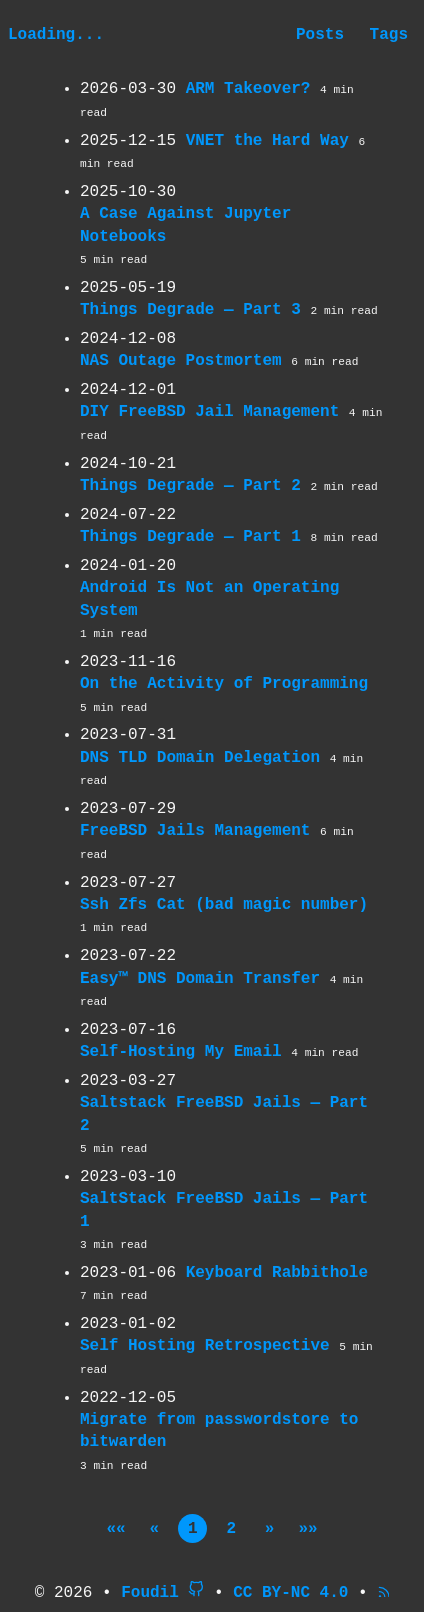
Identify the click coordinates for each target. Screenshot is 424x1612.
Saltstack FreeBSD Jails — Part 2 (224, 1114)
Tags (389, 35)
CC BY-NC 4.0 (290, 1593)
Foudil (150, 1593)
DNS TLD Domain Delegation (200, 758)
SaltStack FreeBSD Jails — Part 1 (224, 1210)
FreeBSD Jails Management (195, 831)
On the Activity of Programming (224, 684)
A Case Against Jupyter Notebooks (185, 225)
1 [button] (193, 1529)
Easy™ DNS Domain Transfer (200, 979)
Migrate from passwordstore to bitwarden (219, 1431)
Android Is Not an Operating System (209, 599)
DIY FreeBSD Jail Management (209, 412)
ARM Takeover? (248, 89)
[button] (116, 1528)
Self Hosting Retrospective (205, 1346)
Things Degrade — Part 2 (190, 486)
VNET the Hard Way (267, 141)
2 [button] (231, 1529)
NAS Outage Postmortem (181, 361)
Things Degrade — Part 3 (190, 310)
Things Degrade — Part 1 (190, 537)
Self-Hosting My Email (181, 1052)
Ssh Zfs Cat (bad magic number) (224, 905)
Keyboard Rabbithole (277, 1273)
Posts (320, 35)
